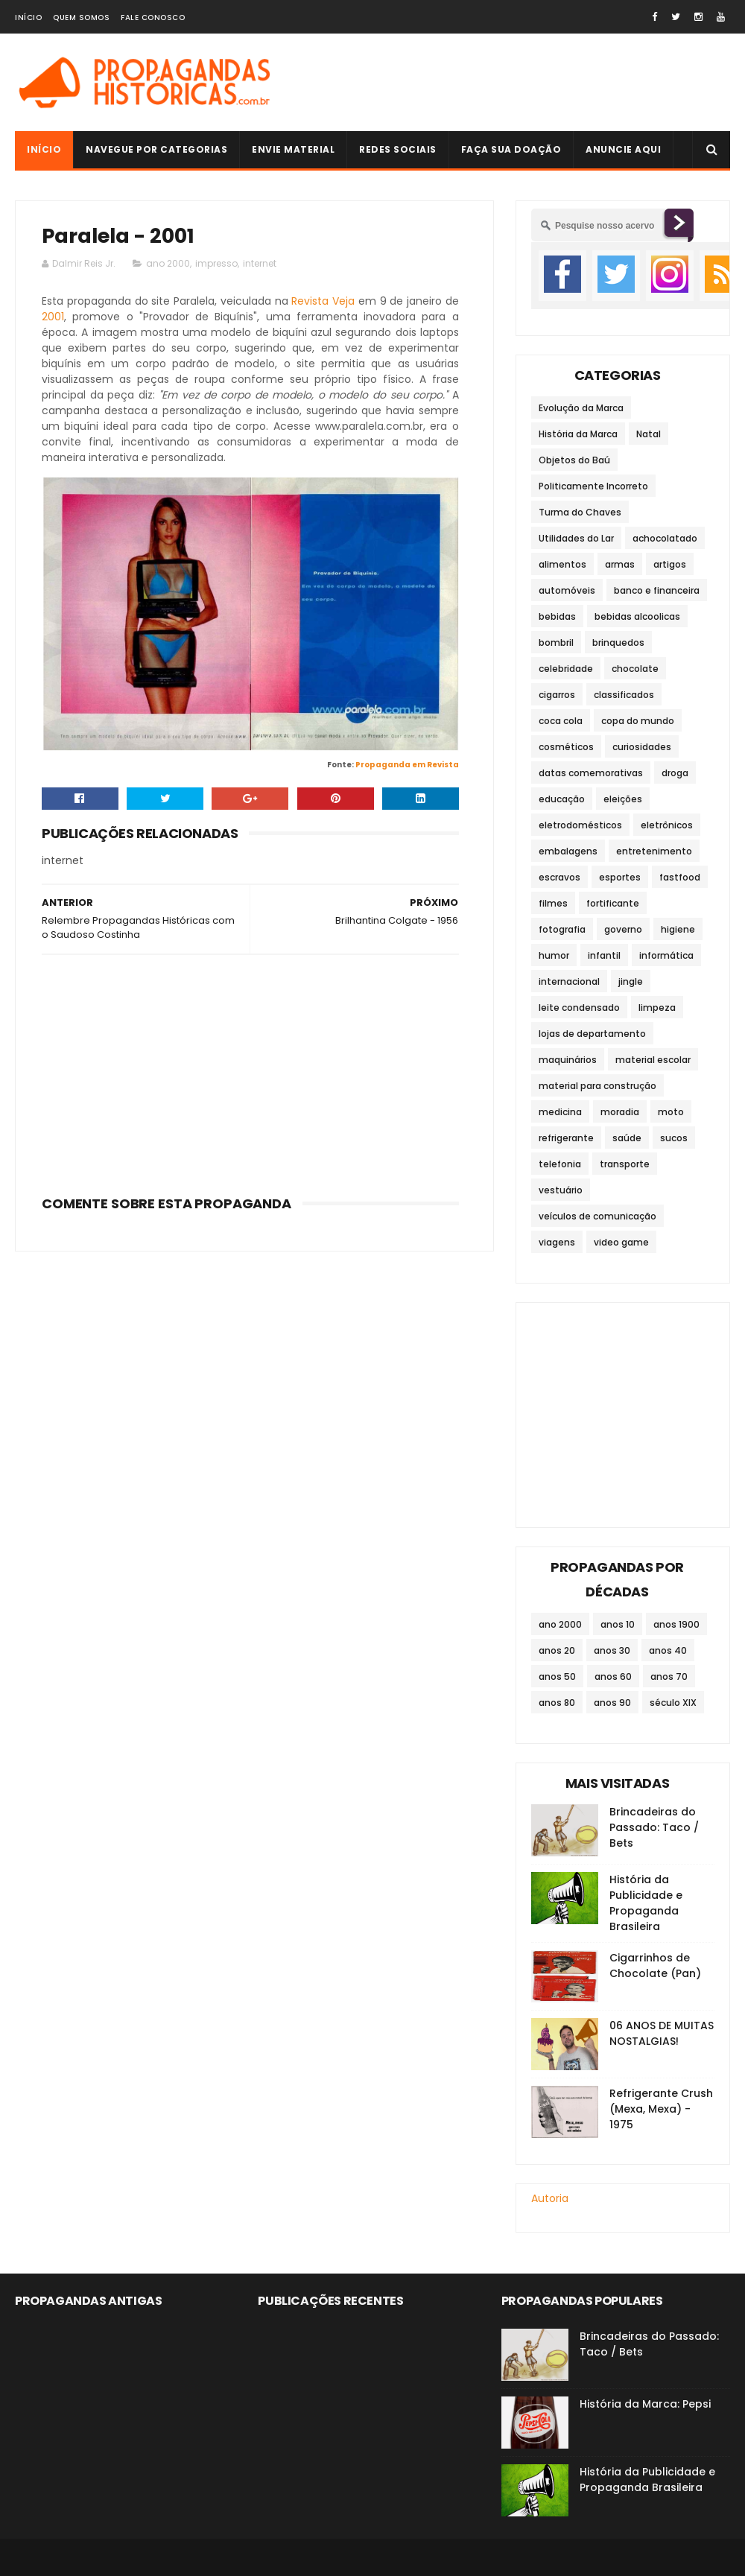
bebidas (557, 616)
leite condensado (579, 1007)
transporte (625, 1164)
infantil (604, 955)
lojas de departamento (592, 1033)
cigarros (557, 694)
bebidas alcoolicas (637, 616)
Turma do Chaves (580, 512)
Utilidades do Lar (576, 538)
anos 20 (557, 1650)
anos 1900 (676, 1624)
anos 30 (612, 1650)
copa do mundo (637, 720)
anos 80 (557, 1702)
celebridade (566, 668)
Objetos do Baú (574, 460)
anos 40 (668, 1650)
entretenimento (654, 851)
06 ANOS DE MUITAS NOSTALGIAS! (661, 2033)
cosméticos (566, 746)
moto (671, 1111)
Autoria (549, 2198)
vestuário (561, 1190)
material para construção (597, 1085)
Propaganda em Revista (407, 764)
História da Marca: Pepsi (645, 2403)
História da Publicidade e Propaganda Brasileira (645, 1903)
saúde (626, 1138)
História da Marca (578, 434)
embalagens (568, 851)
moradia (619, 1111)
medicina (560, 1111)
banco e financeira (657, 590)
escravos (559, 877)
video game (621, 1242)
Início (28, 17)
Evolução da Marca (581, 408)
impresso (216, 263)
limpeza (657, 1007)
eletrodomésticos (580, 825)
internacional (569, 981)
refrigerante (566, 1138)
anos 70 (669, 1676)
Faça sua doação (511, 149)
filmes (553, 903)
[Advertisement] (250, 1070)
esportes (620, 877)
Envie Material (293, 149)
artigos (669, 564)
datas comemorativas (591, 773)
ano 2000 (168, 263)
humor (554, 955)
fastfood (679, 877)
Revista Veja (323, 301)
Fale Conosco (153, 17)
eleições (622, 799)
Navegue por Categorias (156, 149)
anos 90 (612, 1702)
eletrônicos (667, 825)
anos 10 (617, 1624)
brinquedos (618, 642)
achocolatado (665, 538)
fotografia (562, 929)
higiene (678, 929)
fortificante (612, 903)
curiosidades (641, 746)
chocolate (635, 668)
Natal (648, 434)
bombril (556, 642)
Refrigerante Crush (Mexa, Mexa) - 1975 (661, 2109)
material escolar (653, 1059)
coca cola (561, 720)
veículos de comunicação (597, 1216)
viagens (557, 1242)
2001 (53, 316)
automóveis (567, 590)
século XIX (673, 1702)
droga (675, 773)
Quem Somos (81, 17)
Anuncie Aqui (623, 149)
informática (666, 955)
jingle (630, 981)
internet (259, 263)
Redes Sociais (398, 149)
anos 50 (557, 1676)
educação (562, 799)
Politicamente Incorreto (593, 486)
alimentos (562, 564)
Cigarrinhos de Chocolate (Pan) (655, 1965)
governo (623, 929)
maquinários (568, 1059)
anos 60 (613, 1676)
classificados (624, 694)
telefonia (560, 1164)
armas (620, 564)
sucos (674, 1138)
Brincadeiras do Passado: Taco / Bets (654, 1827)
